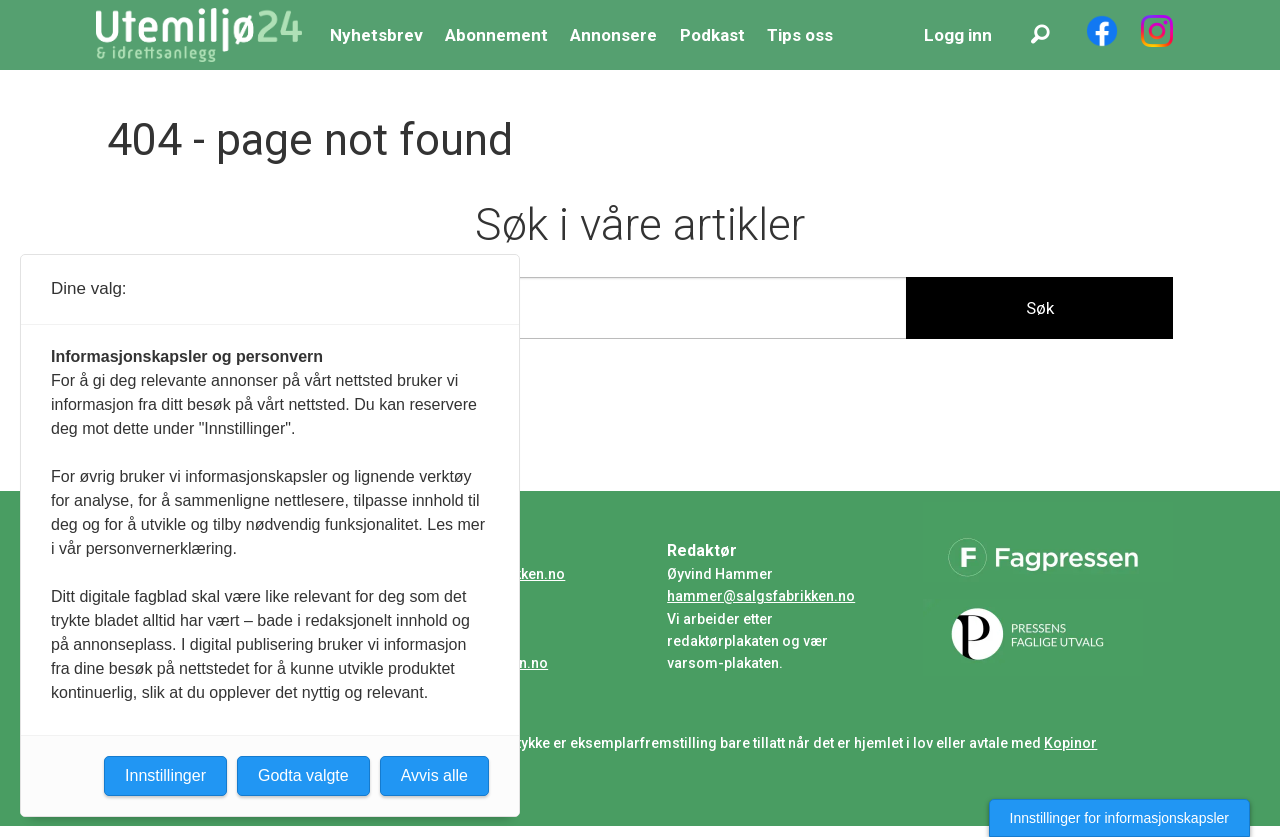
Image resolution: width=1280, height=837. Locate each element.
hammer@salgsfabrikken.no (761, 596)
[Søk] (1040, 35)
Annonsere (613, 35)
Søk (1040, 308)
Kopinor (1070, 743)
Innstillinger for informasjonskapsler (1119, 818)
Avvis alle (434, 775)
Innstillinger (165, 775)
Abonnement (496, 35)
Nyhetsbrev (376, 35)
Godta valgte (303, 775)
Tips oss (800, 35)
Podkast (712, 35)
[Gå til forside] (199, 35)
